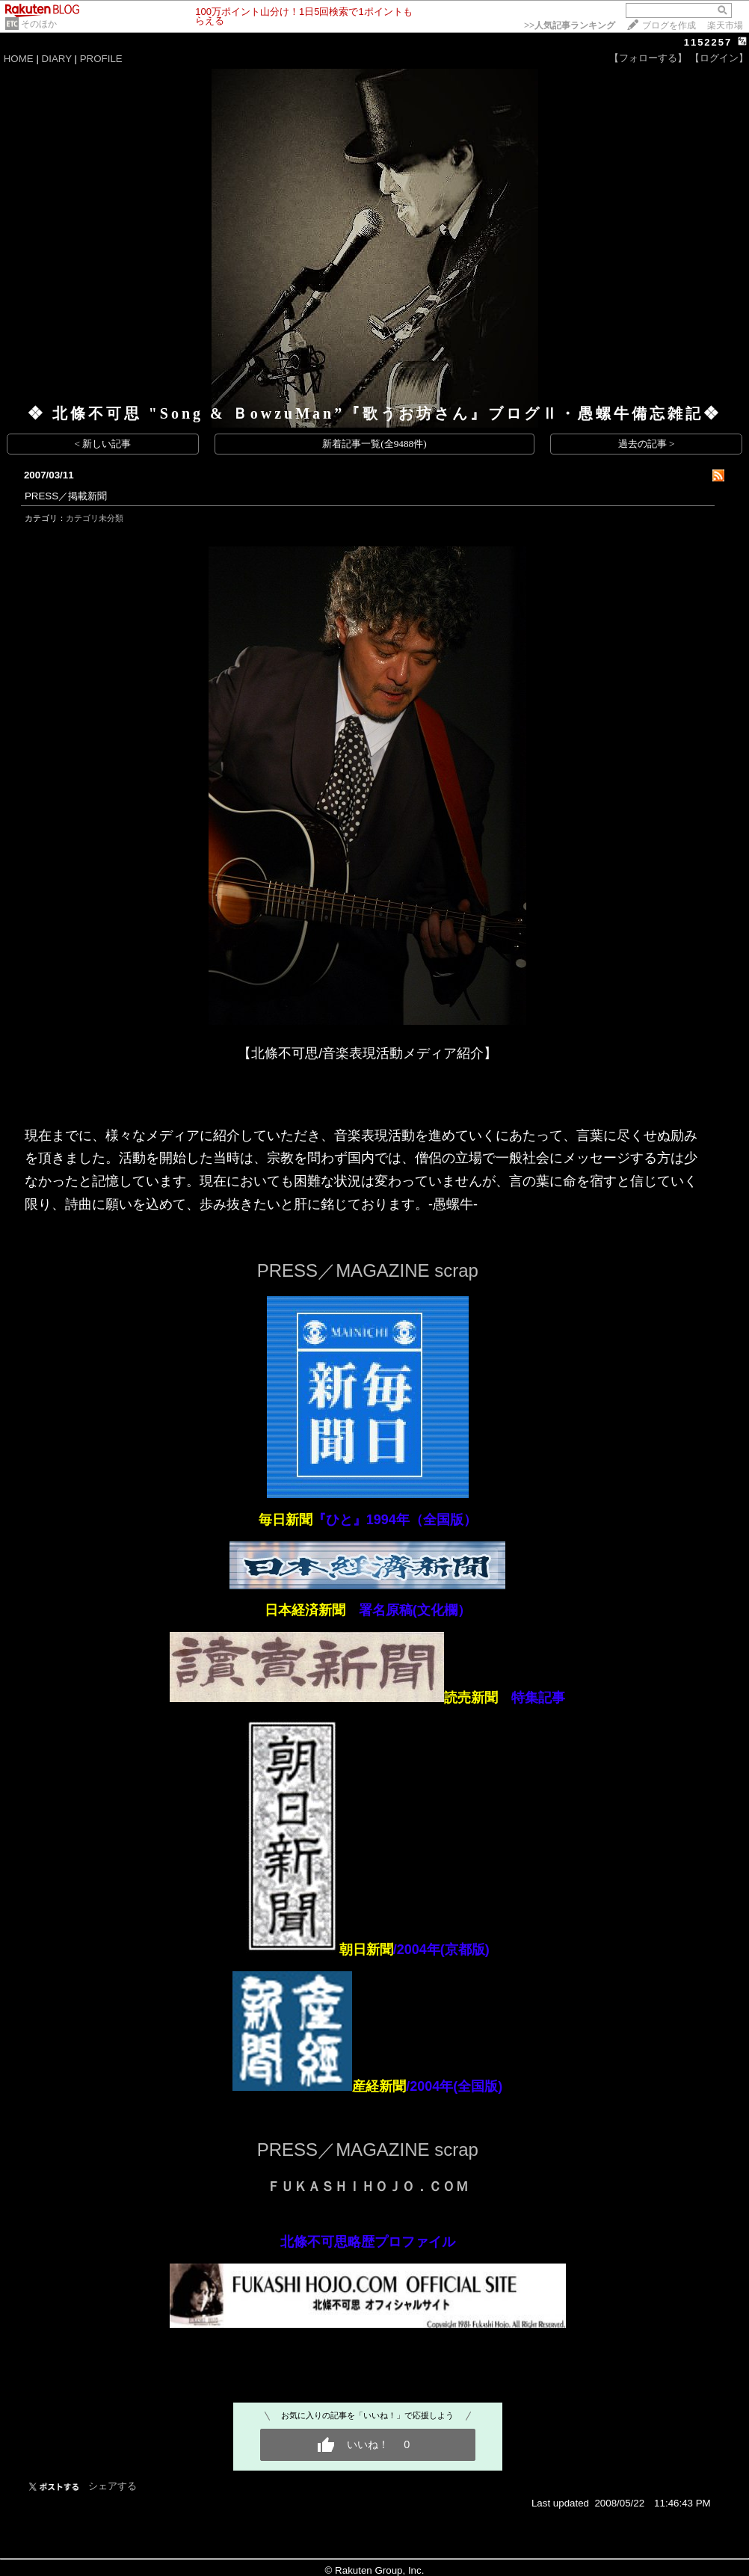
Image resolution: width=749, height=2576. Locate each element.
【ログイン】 (719, 58)
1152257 (708, 42)
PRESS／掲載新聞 (66, 496)
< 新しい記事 (103, 443)
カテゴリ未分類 (94, 518)
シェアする (112, 2486)
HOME (19, 58)
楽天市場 (725, 25)
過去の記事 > (646, 443)
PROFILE (101, 58)
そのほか (39, 24)
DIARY (57, 58)
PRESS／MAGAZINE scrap (367, 1270)
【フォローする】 (648, 58)
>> (569, 25)
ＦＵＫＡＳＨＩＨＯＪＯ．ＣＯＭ (368, 2186)
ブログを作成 (669, 25)
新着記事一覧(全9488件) (374, 443)
